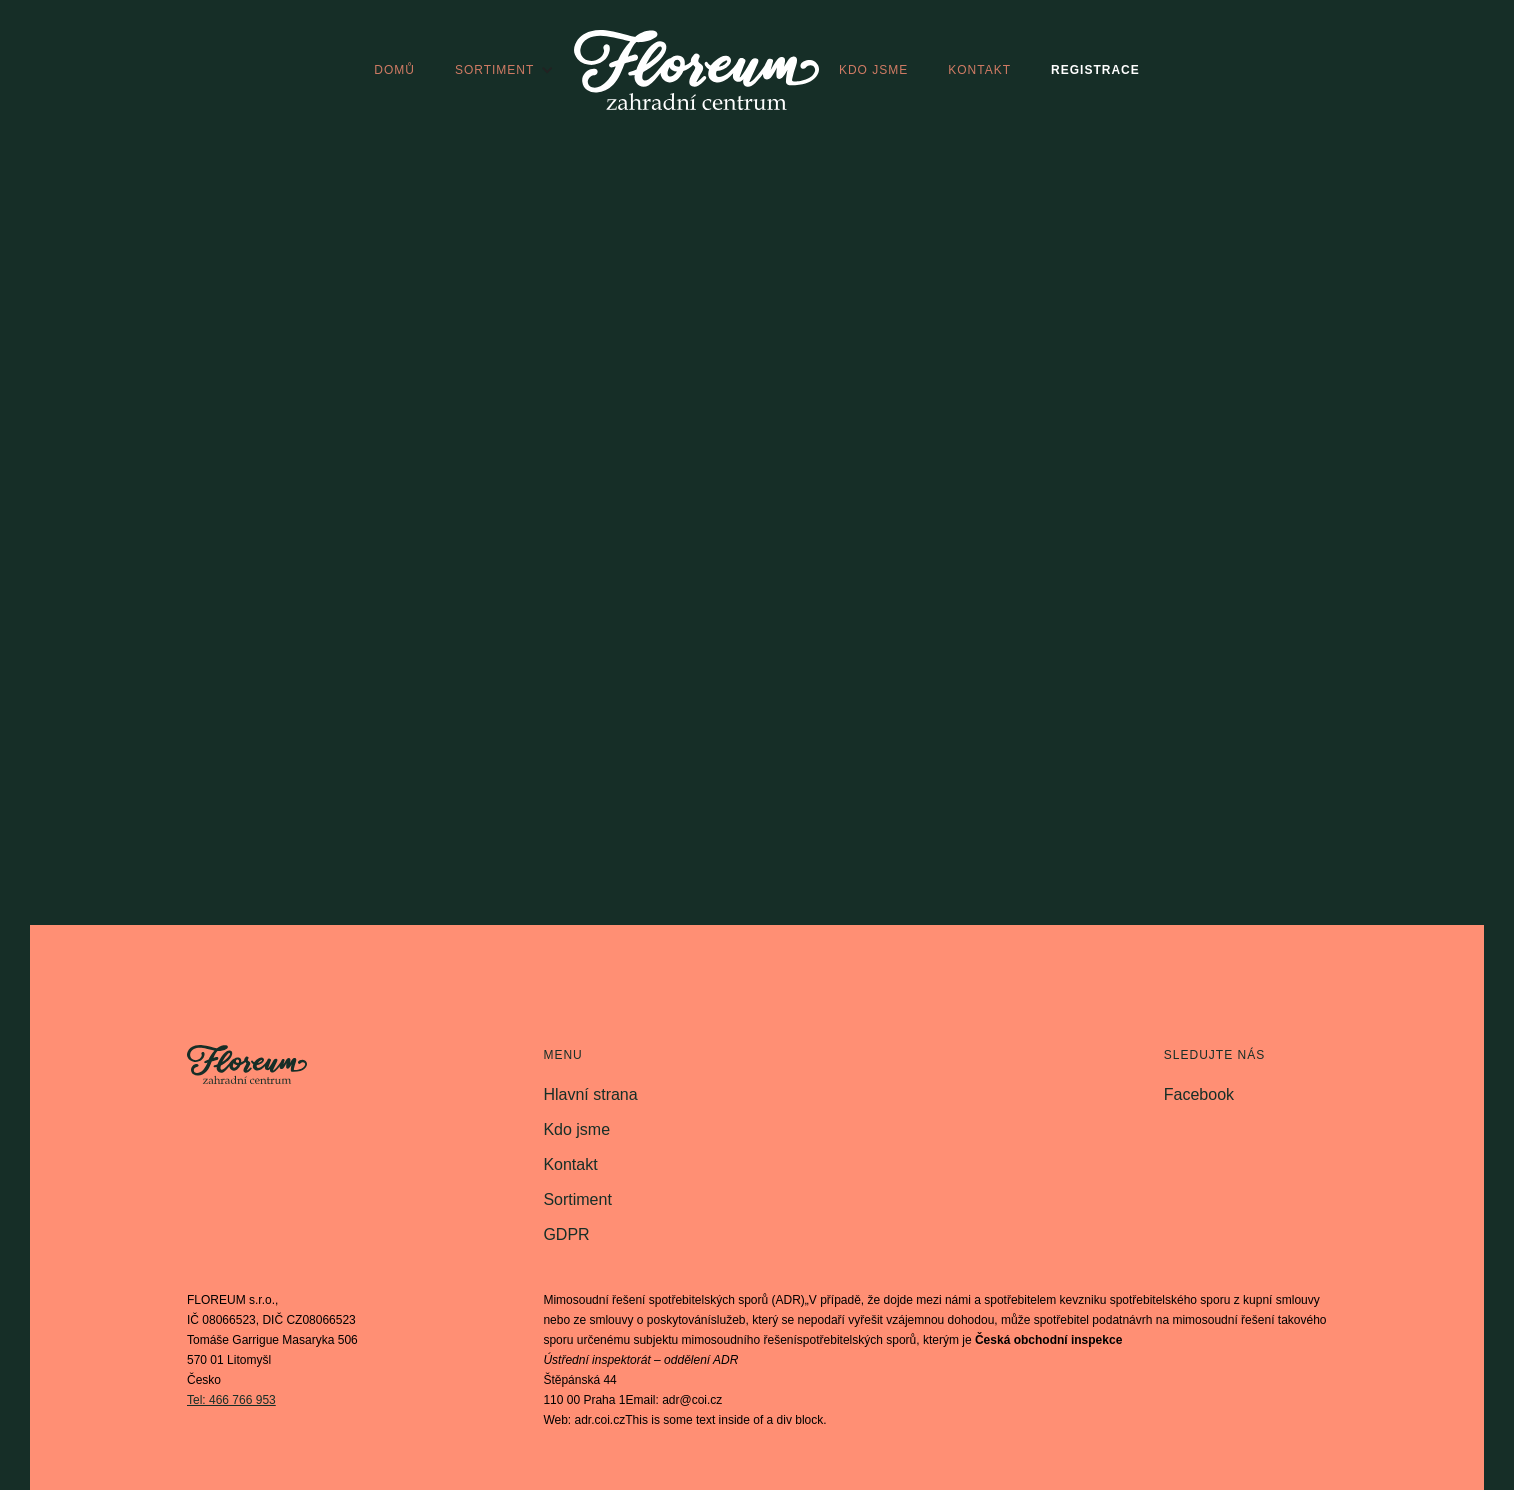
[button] (504, 70)
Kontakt (570, 1164)
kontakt (979, 70)
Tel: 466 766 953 (231, 1400)
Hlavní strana (590, 1094)
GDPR (566, 1234)
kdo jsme (873, 70)
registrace (1095, 70)
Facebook (1199, 1094)
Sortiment (577, 1199)
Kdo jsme (576, 1129)
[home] (696, 70)
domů (394, 70)
